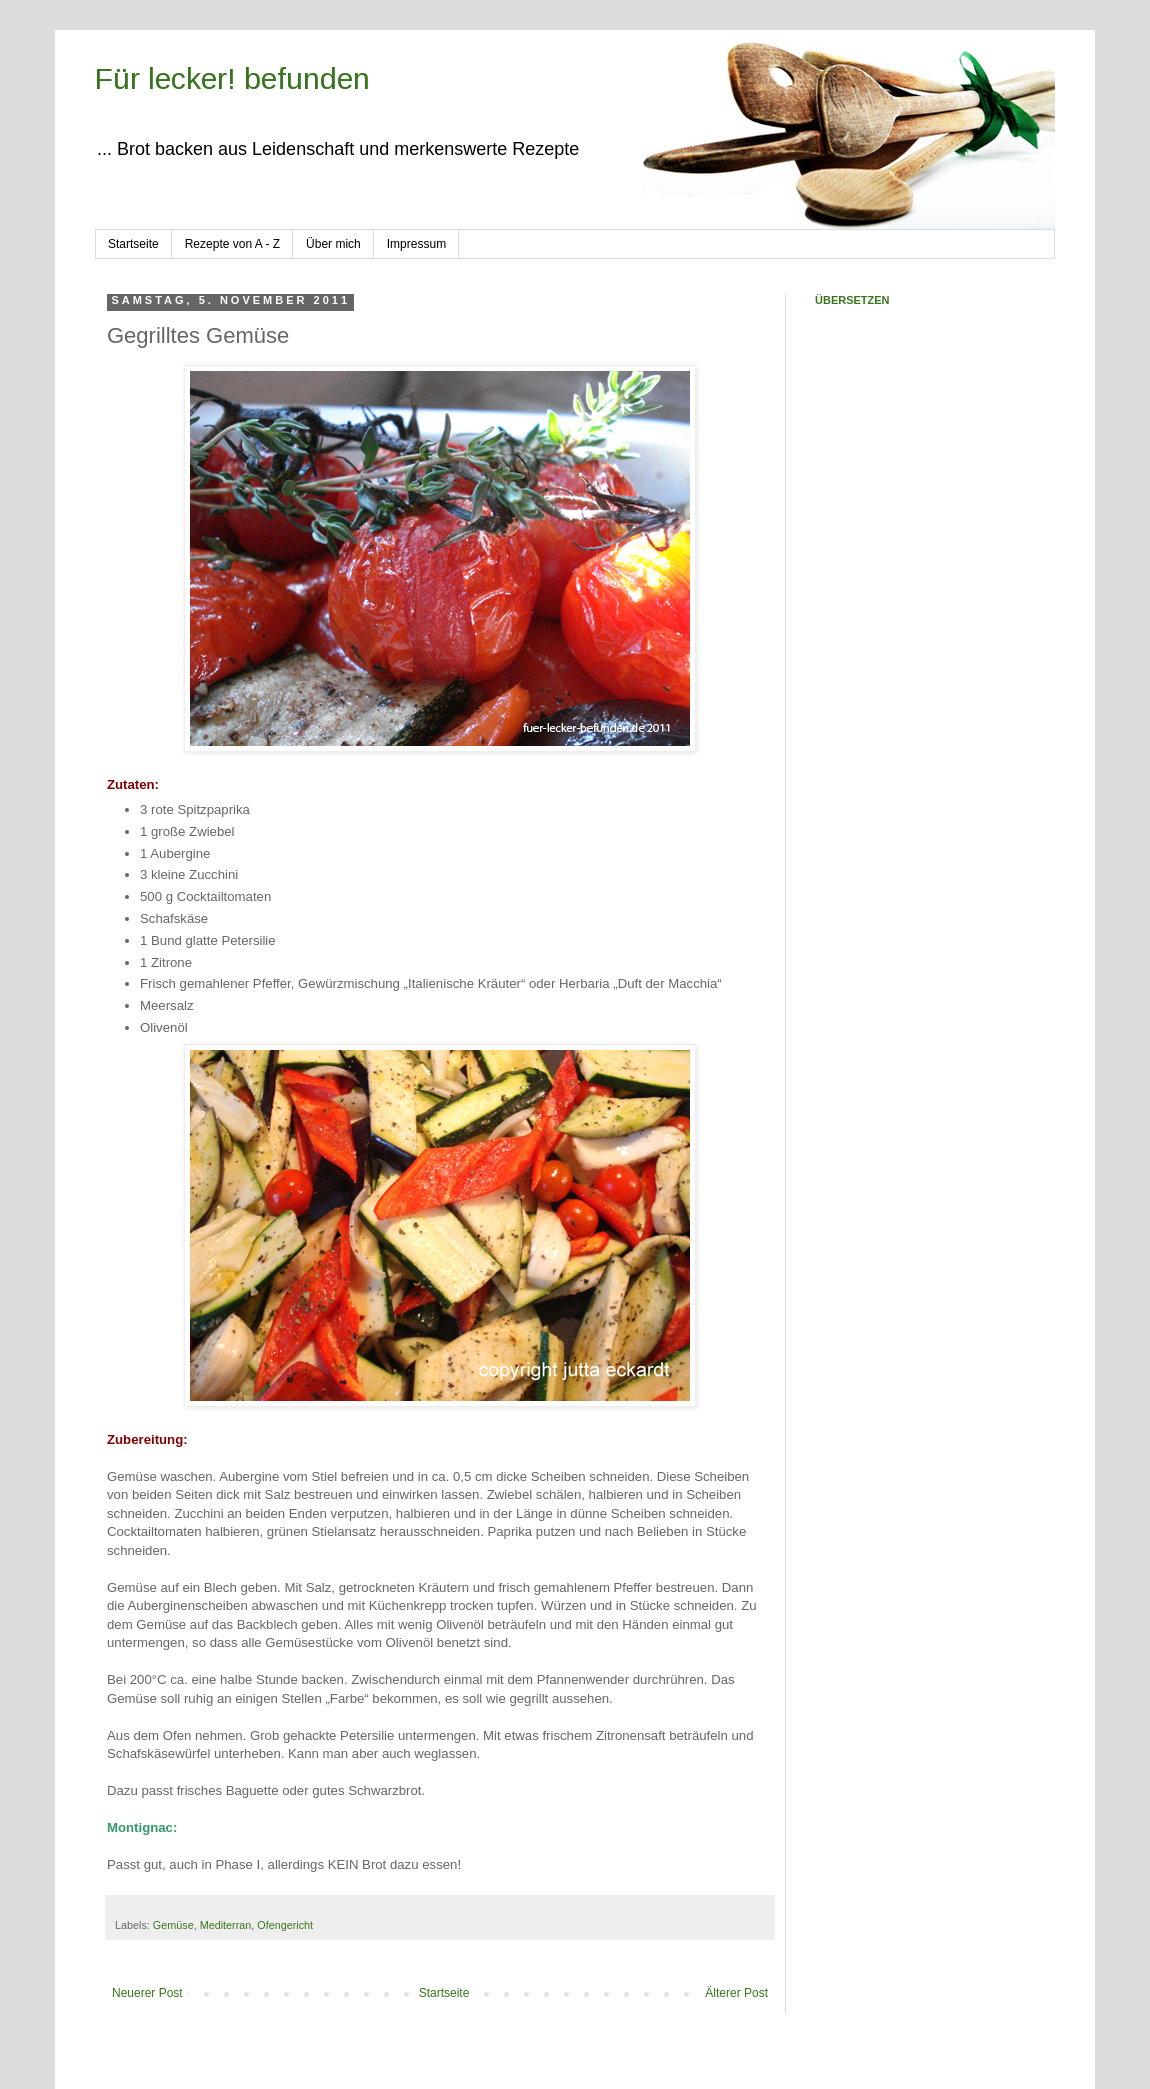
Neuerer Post (147, 1993)
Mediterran (226, 1925)
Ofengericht (285, 1925)
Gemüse (173, 1925)
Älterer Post (736, 1993)
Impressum (416, 244)
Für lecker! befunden (232, 78)
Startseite (133, 244)
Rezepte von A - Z (232, 244)
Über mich (333, 244)
